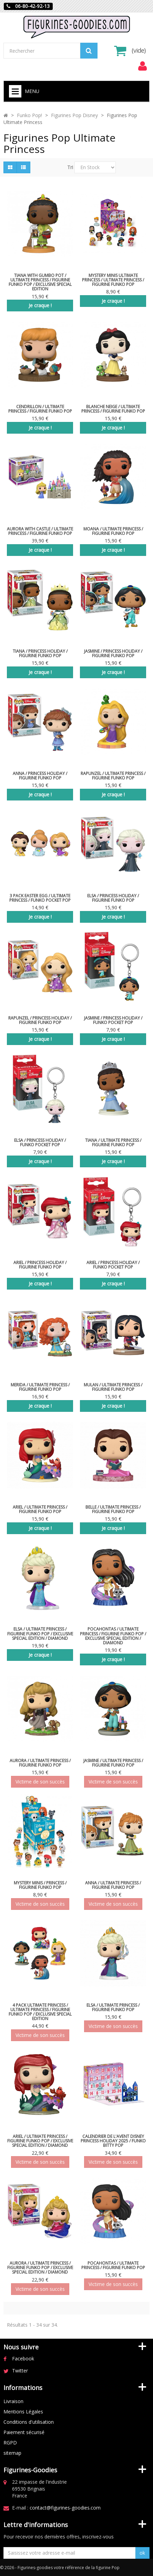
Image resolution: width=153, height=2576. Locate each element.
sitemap (12, 2453)
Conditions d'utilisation (28, 2422)
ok (142, 2552)
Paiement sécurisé (23, 2432)
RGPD (10, 2442)
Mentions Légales (23, 2411)
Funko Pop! (29, 115)
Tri (70, 167)
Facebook (23, 2358)
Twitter (20, 2370)
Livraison (13, 2401)
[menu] (142, 66)
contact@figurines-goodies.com (65, 2507)
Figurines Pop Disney (74, 115)
